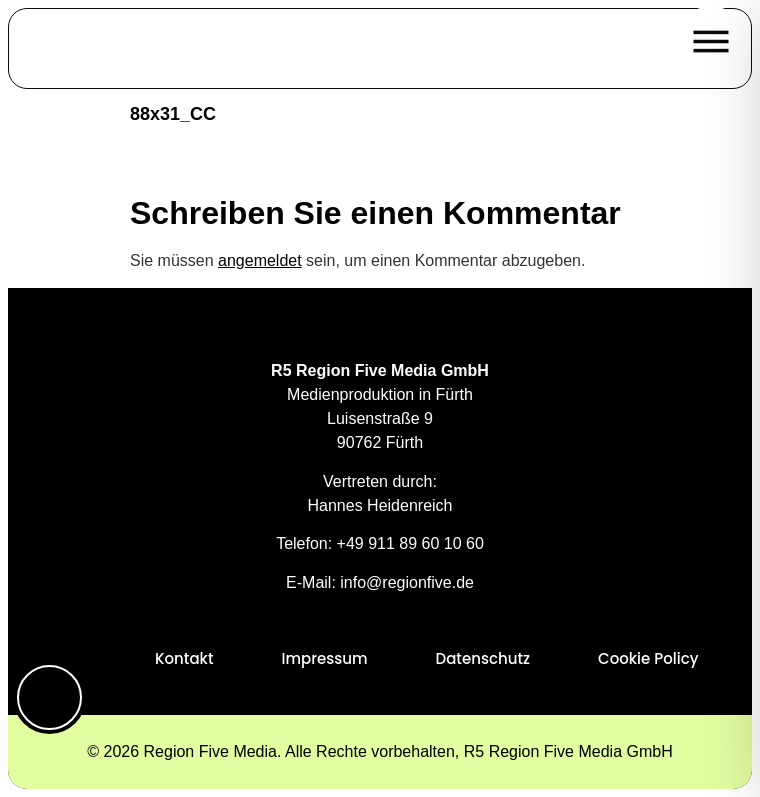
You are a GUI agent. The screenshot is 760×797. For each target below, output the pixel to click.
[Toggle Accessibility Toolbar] (50, 697)
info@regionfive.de (407, 582)
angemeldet (260, 260)
